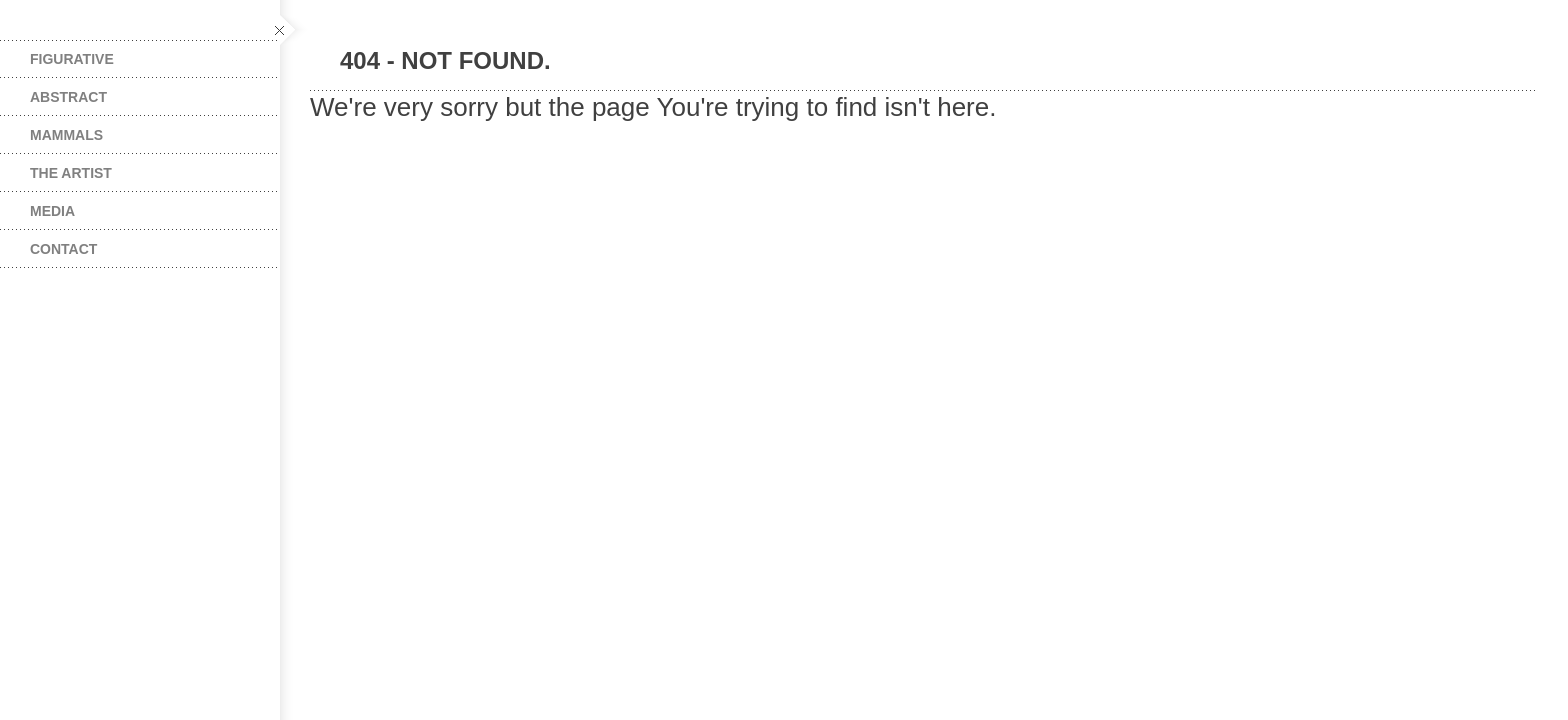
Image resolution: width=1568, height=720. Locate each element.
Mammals (66, 135)
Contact (63, 249)
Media (52, 211)
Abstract (68, 97)
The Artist (71, 173)
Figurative (72, 59)
